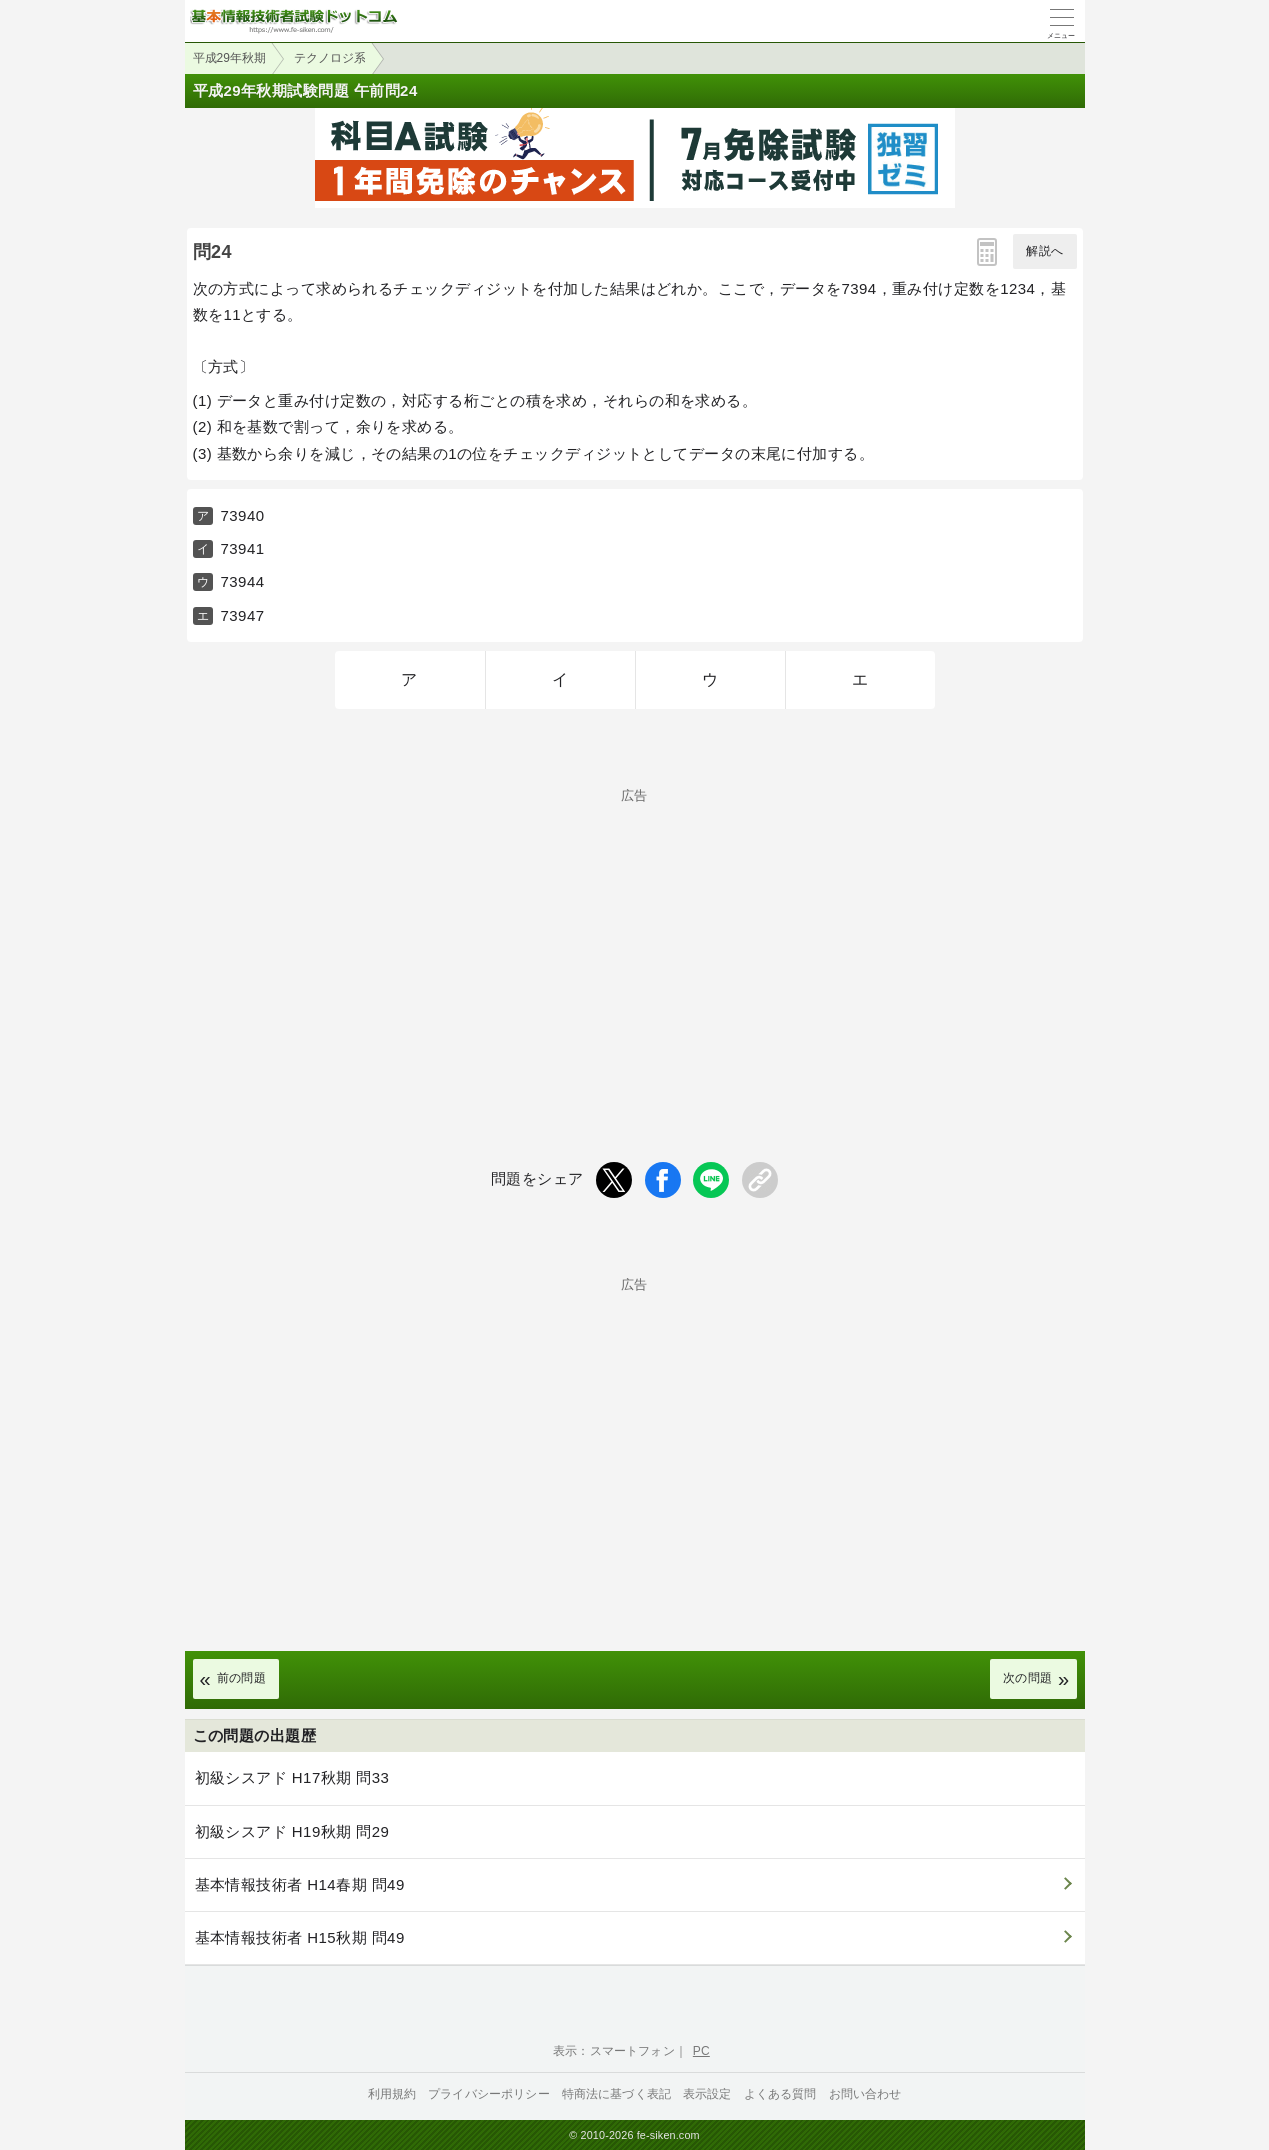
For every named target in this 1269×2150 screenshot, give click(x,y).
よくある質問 (780, 2094)
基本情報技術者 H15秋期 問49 (300, 1937)
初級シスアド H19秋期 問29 (292, 1831)
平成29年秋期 (229, 58)
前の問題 (242, 1678)
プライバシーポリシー (489, 2094)
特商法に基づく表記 (616, 2094)
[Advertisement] (635, 942)
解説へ (1044, 251)
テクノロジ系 (330, 58)
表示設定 (707, 2094)
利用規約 (392, 2094)
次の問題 (1028, 1678)
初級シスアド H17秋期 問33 (292, 1777)
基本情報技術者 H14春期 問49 (300, 1884)
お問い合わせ (865, 2094)
